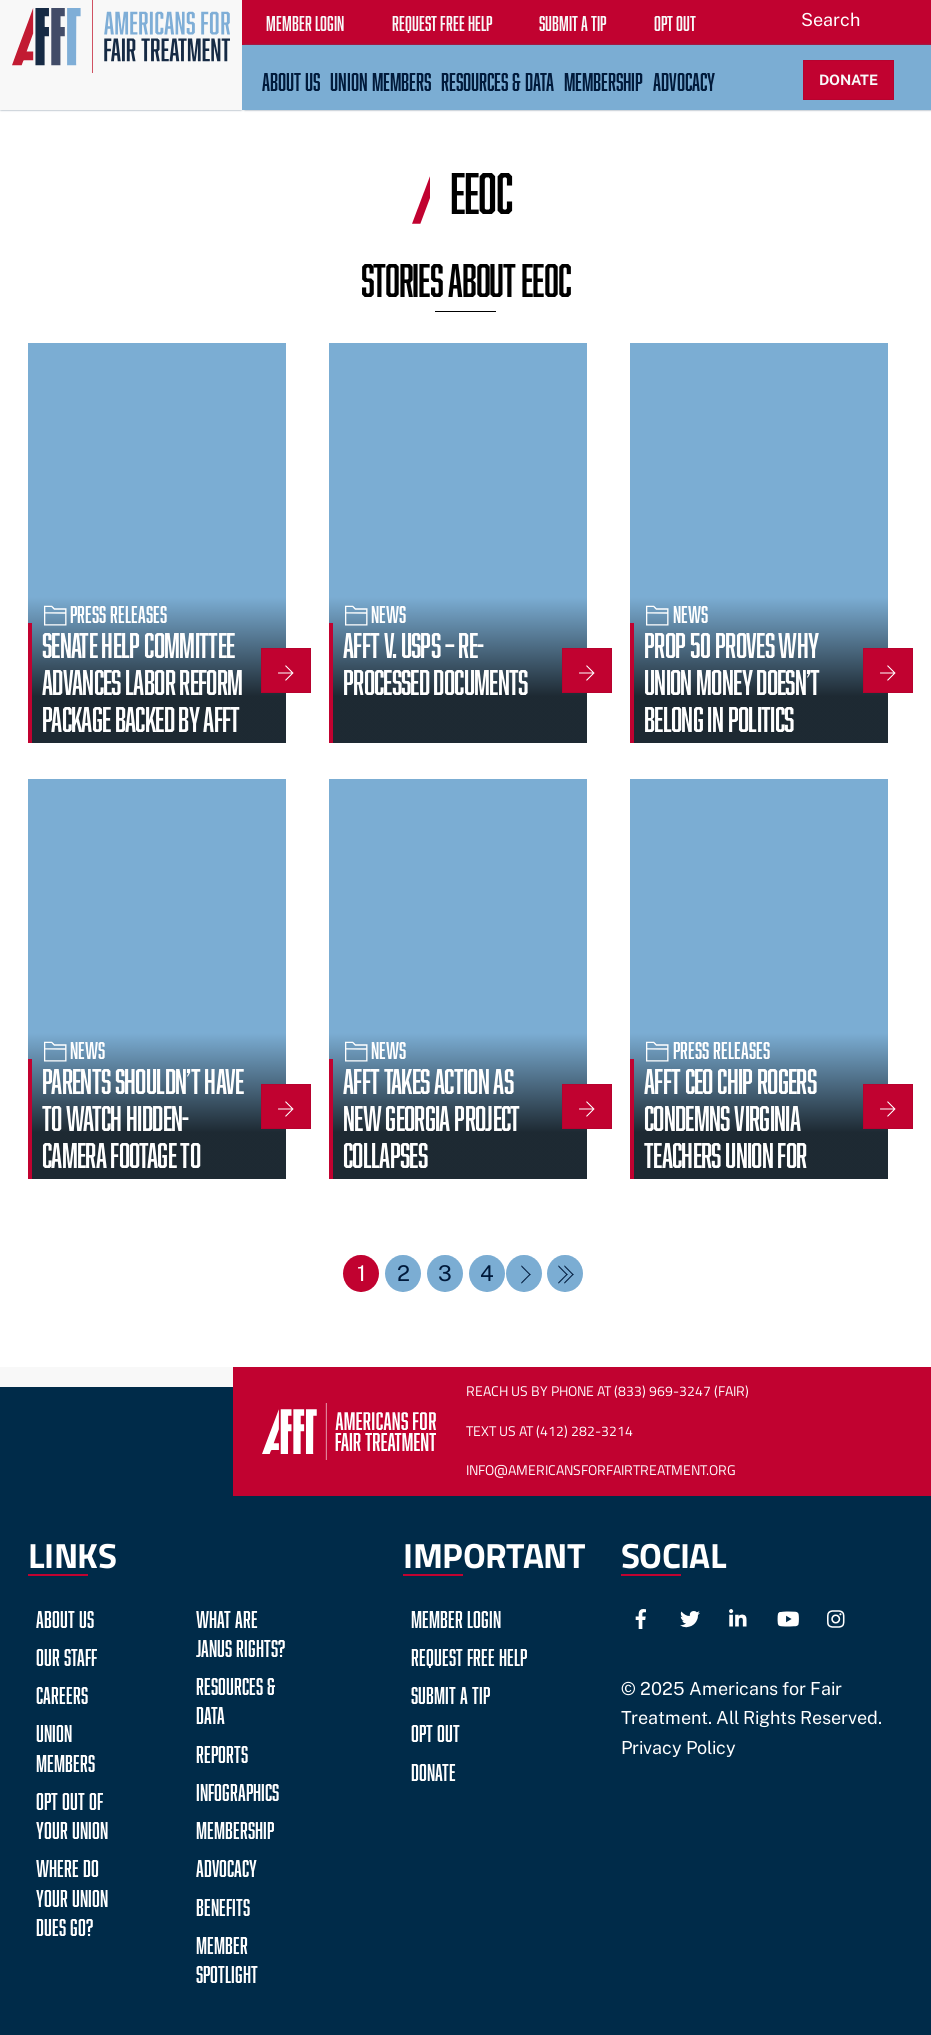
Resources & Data (497, 79)
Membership (603, 79)
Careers (62, 1692)
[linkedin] (739, 1616)
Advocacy (684, 79)
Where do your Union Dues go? (72, 1895)
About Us (291, 79)
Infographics (237, 1789)
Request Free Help (469, 1654)
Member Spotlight (227, 1957)
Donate (433, 1769)
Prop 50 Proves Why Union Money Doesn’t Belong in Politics (732, 679)
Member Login (456, 1616)
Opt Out (435, 1730)
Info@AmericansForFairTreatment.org (601, 1470)
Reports (222, 1751)
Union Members (380, 79)
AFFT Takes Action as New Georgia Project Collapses (431, 1115)
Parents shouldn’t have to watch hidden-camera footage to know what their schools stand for (143, 1152)
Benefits (223, 1904)
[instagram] (837, 1616)
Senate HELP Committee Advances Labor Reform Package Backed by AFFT (142, 679)
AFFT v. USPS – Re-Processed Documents (435, 660)
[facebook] (641, 1616)
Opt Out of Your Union (72, 1813)
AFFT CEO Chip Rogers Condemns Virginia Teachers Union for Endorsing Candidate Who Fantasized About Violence (737, 1170)
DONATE (848, 79)
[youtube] (788, 1616)
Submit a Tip (450, 1692)
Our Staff (66, 1654)
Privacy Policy (678, 1747)
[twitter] (690, 1616)
